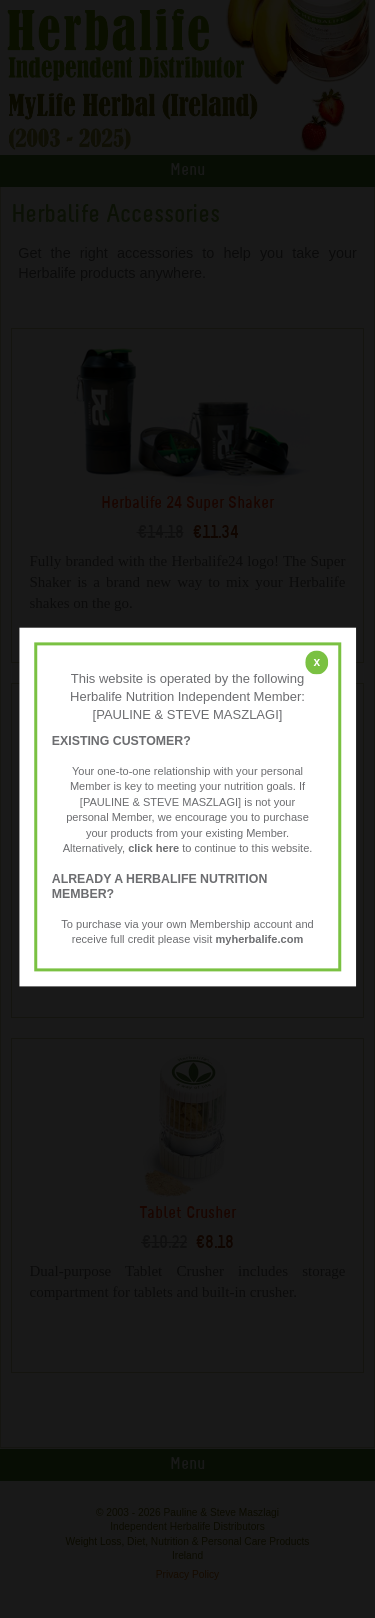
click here (153, 849)
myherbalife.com (259, 940)
